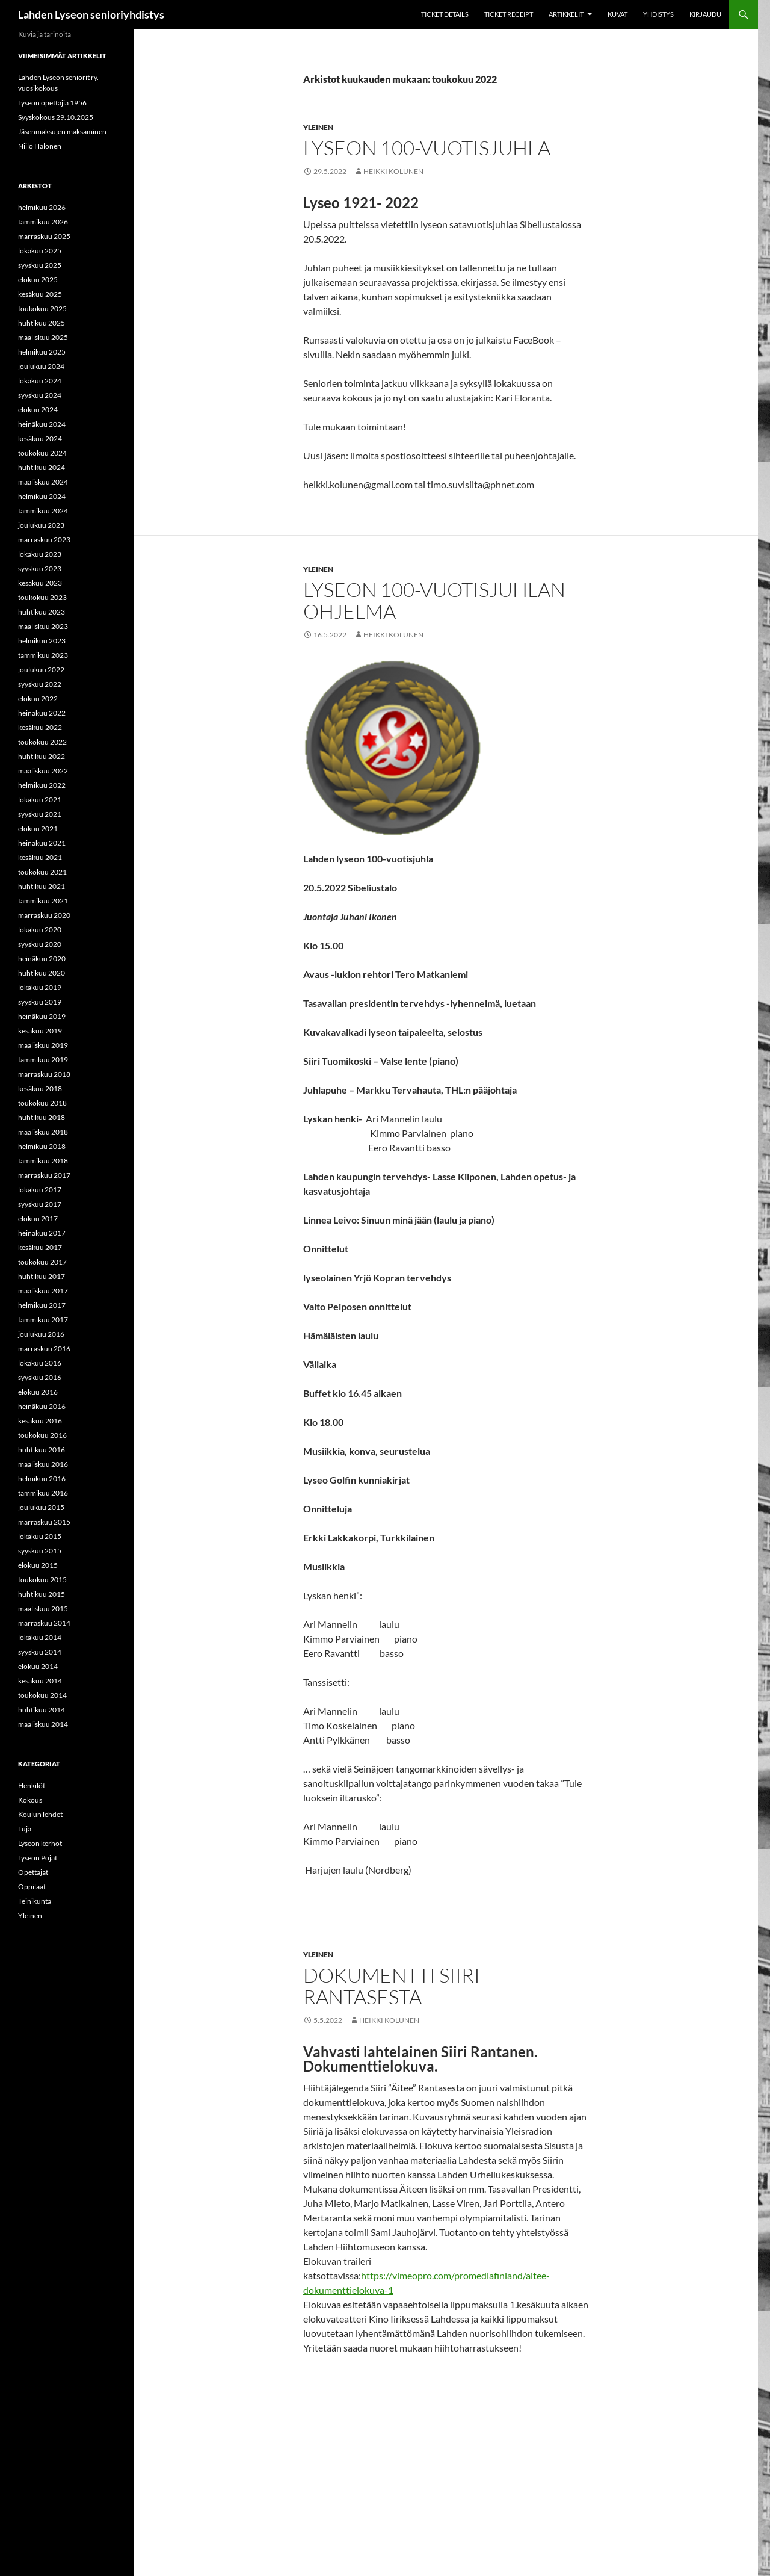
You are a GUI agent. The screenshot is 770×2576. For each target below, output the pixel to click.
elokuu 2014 (38, 1666)
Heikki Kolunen (393, 171)
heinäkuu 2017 (42, 1232)
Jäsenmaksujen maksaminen (62, 131)
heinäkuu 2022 (42, 712)
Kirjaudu (705, 14)
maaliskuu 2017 (43, 1290)
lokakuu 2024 (39, 380)
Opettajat (33, 1872)
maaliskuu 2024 (43, 481)
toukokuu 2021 (42, 871)
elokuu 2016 (38, 1391)
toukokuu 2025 (42, 308)
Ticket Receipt (508, 14)
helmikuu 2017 (42, 1305)
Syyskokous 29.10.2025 (55, 117)
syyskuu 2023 (39, 568)
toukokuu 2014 (42, 1695)
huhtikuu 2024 (41, 467)
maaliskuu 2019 (43, 1045)
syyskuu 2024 (39, 395)
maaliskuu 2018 (43, 1131)
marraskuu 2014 (44, 1622)
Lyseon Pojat (37, 1857)
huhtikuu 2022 (41, 756)
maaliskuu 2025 (43, 337)
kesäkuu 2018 (40, 1088)
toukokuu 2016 (42, 1435)
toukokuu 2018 (42, 1102)
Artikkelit (566, 14)
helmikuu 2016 (42, 1478)
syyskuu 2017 (39, 1204)
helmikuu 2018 (42, 1146)
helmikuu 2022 (42, 785)
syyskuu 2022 (39, 684)
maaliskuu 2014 (43, 1724)
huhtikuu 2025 (41, 322)
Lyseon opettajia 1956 (52, 102)
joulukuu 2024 (41, 366)
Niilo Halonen (39, 145)
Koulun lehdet (40, 1814)
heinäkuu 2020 (42, 958)
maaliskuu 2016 (43, 1464)
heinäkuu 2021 (42, 842)
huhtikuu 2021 (41, 886)
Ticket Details (445, 14)
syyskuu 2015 (39, 1550)
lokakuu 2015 (39, 1536)
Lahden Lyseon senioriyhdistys (91, 14)
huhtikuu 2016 (41, 1449)
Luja (24, 1828)
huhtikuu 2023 (41, 611)
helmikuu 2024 (42, 496)
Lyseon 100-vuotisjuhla (426, 147)
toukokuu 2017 (42, 1261)
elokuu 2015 (38, 1565)
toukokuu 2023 (42, 597)
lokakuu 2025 (39, 250)
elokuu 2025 (38, 279)
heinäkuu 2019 (42, 1016)
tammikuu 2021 (43, 900)
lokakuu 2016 (39, 1362)
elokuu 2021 (38, 828)
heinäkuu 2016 (42, 1406)
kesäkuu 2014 (40, 1680)
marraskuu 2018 (44, 1074)
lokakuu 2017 (39, 1189)
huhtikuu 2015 (41, 1594)
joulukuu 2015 (41, 1507)
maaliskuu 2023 (43, 626)
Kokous (30, 1799)
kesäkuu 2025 (40, 294)
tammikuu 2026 (43, 221)
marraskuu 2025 (44, 236)
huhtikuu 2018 (41, 1117)
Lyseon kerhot (40, 1843)
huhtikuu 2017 (41, 1276)
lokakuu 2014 (39, 1637)
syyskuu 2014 (39, 1651)
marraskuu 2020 (44, 915)
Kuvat (617, 14)
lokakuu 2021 (39, 799)
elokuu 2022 (38, 698)
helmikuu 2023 (42, 640)
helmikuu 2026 (42, 207)
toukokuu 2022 (42, 741)
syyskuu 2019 (39, 1001)
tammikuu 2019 (43, 1059)
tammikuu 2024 (43, 510)
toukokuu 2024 (42, 452)
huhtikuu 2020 (41, 972)
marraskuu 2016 (44, 1348)
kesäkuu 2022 (40, 727)
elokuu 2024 (38, 409)
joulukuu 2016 (41, 1334)
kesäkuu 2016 (40, 1420)
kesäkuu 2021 (40, 857)
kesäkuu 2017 (40, 1247)
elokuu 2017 (38, 1218)
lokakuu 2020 (39, 929)
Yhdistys (658, 14)
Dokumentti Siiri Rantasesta (391, 1986)
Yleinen (318, 127)
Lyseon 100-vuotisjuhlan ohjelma (434, 600)
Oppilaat (32, 1886)
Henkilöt (31, 1785)
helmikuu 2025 (42, 351)
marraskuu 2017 (44, 1175)
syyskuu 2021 (39, 814)
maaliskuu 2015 (43, 1608)
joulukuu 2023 (41, 525)
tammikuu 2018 (43, 1160)
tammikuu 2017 (43, 1319)
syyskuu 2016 (39, 1377)
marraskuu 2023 (44, 539)
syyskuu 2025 (39, 265)
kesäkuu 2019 (40, 1030)
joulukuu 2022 (41, 669)
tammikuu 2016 (43, 1492)
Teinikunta (34, 1901)
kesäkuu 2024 (40, 438)
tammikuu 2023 (43, 655)
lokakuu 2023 (39, 554)
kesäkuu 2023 (40, 582)
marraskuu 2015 (44, 1521)
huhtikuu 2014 (41, 1709)
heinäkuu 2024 (42, 424)
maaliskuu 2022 (43, 770)
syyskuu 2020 (39, 944)
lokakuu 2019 (39, 987)
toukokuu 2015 (42, 1579)
